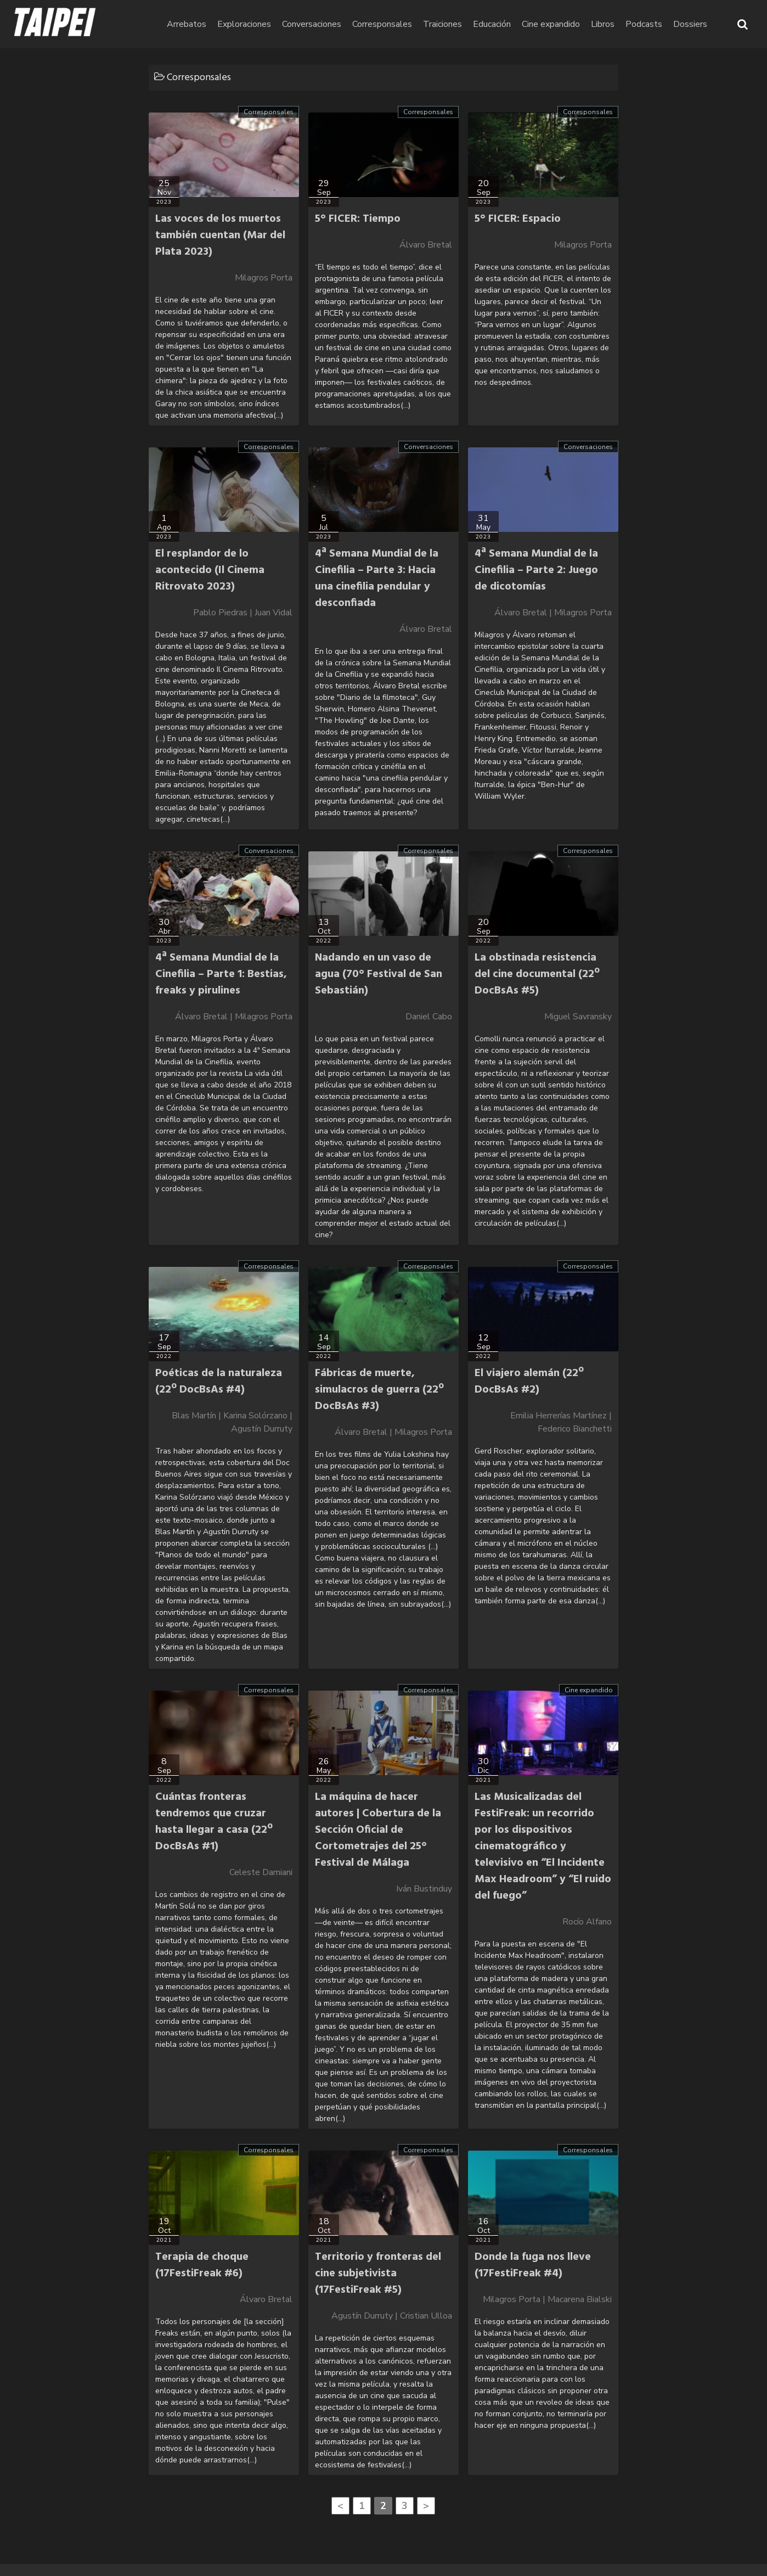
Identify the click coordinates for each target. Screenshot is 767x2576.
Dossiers (690, 24)
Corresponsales (382, 24)
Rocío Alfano (587, 1922)
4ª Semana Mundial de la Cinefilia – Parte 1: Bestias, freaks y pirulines (221, 974)
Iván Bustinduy (424, 1889)
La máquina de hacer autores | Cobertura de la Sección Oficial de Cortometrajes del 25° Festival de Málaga (378, 1830)
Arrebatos (186, 24)
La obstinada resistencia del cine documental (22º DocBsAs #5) (537, 974)
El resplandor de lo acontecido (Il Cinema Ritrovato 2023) (209, 570)
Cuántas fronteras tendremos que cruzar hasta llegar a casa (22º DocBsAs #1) (214, 1821)
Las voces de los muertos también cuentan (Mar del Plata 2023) (220, 235)
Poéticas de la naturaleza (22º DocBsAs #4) (218, 1382)
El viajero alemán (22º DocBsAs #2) (529, 1382)
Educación (492, 24)
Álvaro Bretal (425, 245)
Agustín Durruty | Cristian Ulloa (391, 2316)
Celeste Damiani (260, 1872)
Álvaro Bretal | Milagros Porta (553, 613)
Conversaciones (311, 24)
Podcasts (643, 24)
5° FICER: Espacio (518, 219)
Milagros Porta (263, 278)
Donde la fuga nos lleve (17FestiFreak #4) (533, 2265)
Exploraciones (244, 24)
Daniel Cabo (428, 1017)
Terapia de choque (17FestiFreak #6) (202, 2265)
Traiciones (442, 24)
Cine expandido (551, 24)
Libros (602, 24)
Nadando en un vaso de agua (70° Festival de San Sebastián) (378, 974)
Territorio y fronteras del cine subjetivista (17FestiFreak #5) (378, 2273)
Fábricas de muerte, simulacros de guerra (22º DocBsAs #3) (379, 1390)
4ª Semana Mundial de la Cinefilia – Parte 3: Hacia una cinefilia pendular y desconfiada (376, 578)
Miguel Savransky (578, 1017)
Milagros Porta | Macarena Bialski (547, 2299)
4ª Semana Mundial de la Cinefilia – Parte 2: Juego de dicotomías (536, 570)
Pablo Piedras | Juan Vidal (242, 613)
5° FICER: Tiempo (358, 219)
